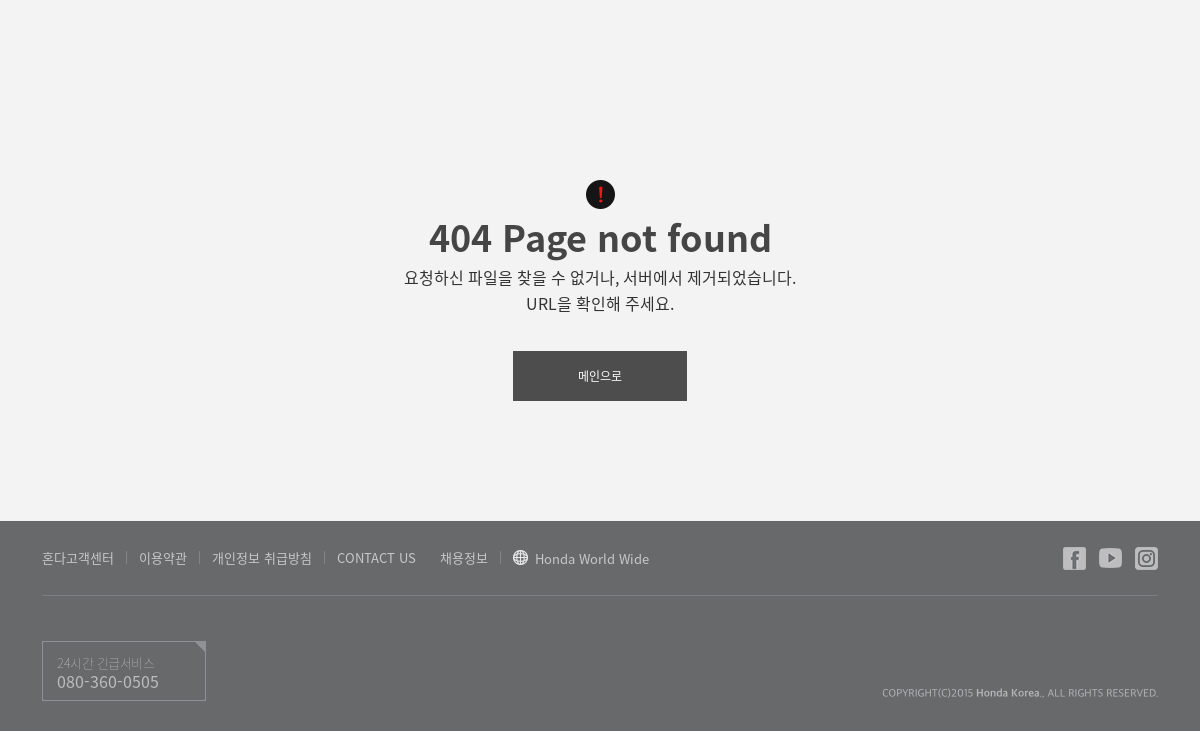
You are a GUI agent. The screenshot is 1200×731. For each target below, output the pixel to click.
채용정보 (464, 557)
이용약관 (163, 557)
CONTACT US (376, 557)
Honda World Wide (592, 559)
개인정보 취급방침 (262, 557)
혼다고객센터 (78, 557)
